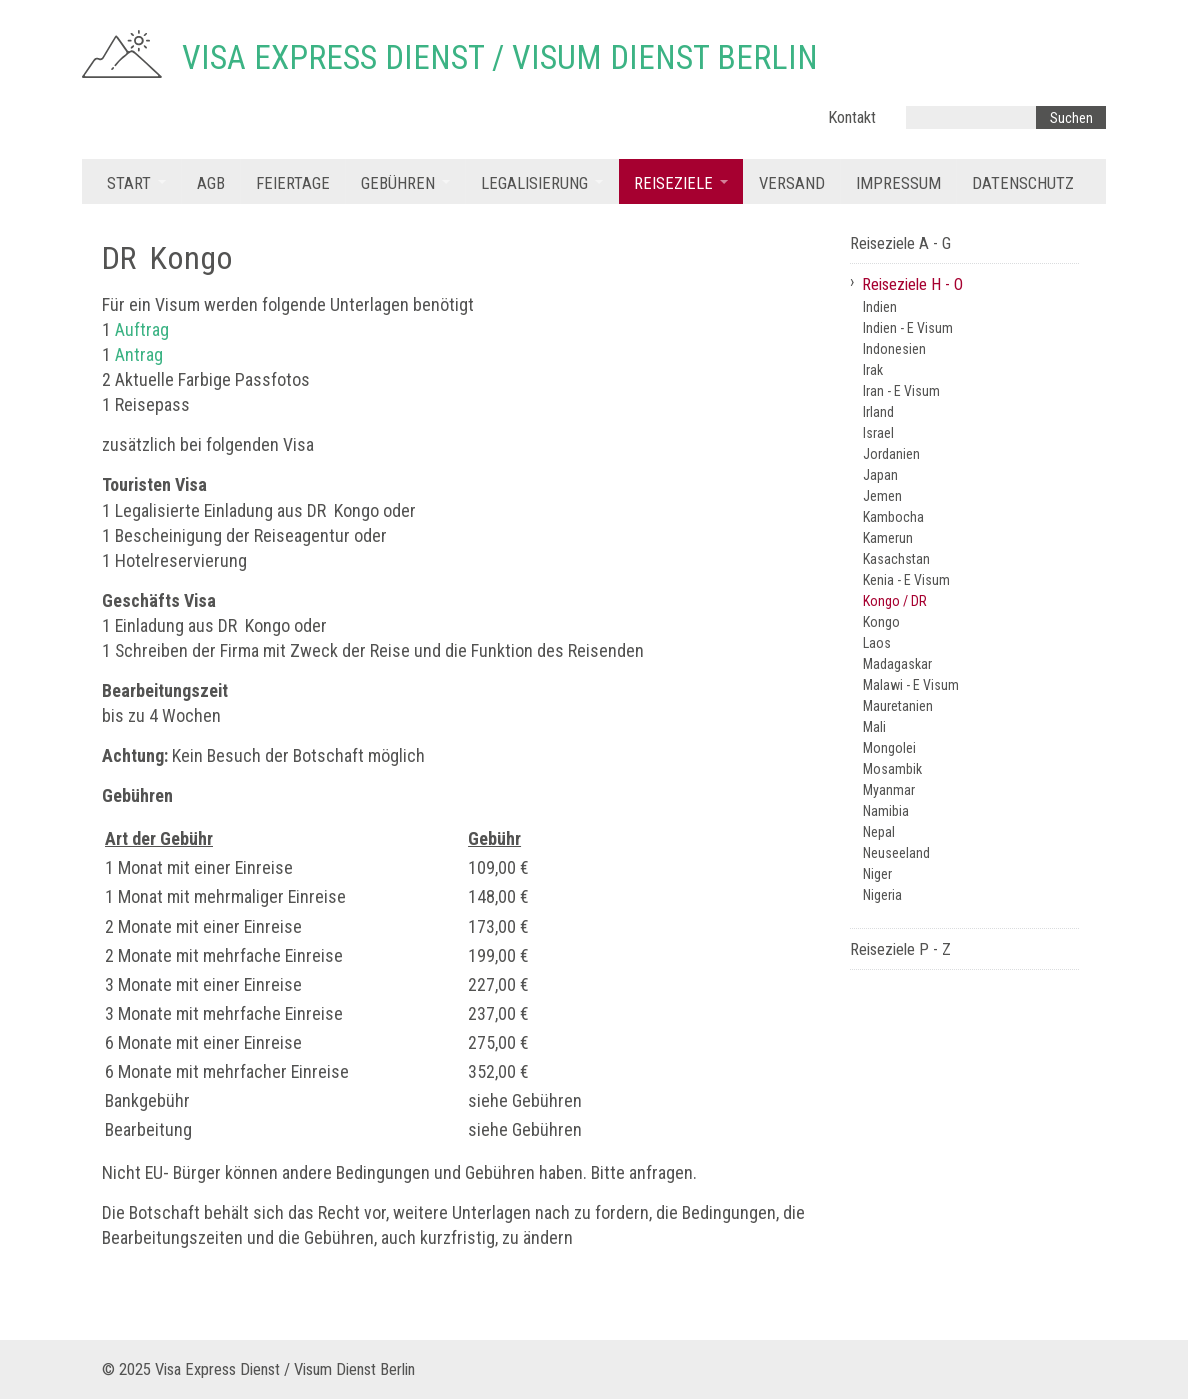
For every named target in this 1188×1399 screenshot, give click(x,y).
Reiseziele (673, 183)
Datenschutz (1023, 183)
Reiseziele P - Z (900, 949)
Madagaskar (897, 664)
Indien (880, 307)
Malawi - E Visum (911, 685)
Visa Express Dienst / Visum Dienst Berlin (500, 57)
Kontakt (852, 117)
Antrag (139, 354)
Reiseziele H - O (912, 284)
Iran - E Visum (901, 391)
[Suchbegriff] (971, 117)
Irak (873, 370)
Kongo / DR (895, 601)
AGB (211, 183)
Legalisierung (534, 183)
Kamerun (888, 538)
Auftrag (142, 329)
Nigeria (882, 895)
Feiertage (293, 183)
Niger (877, 874)
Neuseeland (896, 853)
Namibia (886, 811)
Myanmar (889, 790)
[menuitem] (136, 181)
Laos (877, 643)
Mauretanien (898, 706)
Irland (878, 412)
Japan (880, 475)
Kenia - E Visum (906, 580)
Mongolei (889, 748)
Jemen (882, 496)
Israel (878, 433)
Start (129, 183)
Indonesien (894, 349)
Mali (874, 727)
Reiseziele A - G (900, 243)
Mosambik (892, 769)
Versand (792, 183)
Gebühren (398, 183)
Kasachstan (896, 559)
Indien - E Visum (908, 328)
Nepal (879, 832)
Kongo (881, 622)
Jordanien (891, 454)
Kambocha (893, 517)
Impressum (898, 183)
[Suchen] (1071, 117)
